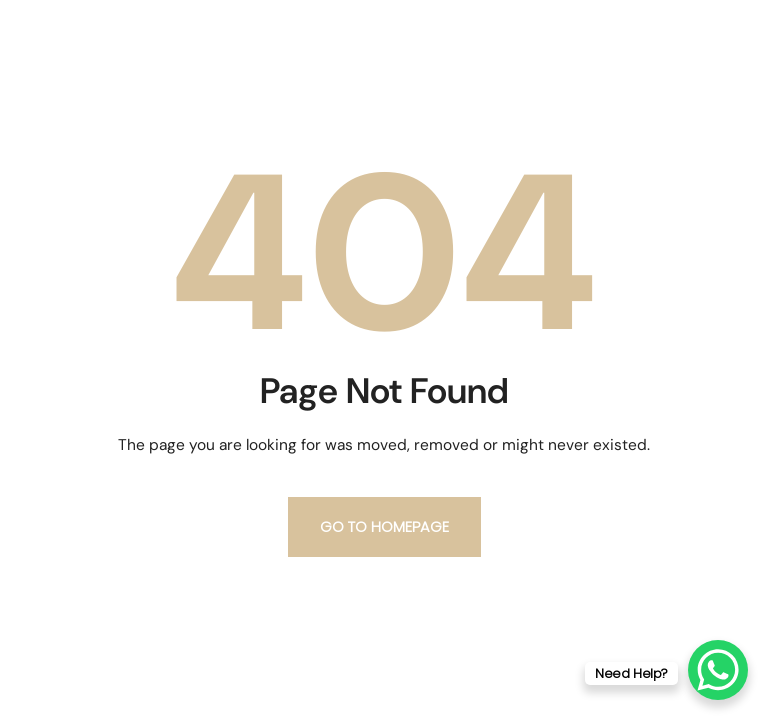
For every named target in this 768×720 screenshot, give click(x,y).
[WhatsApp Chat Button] (718, 670)
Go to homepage (384, 527)
